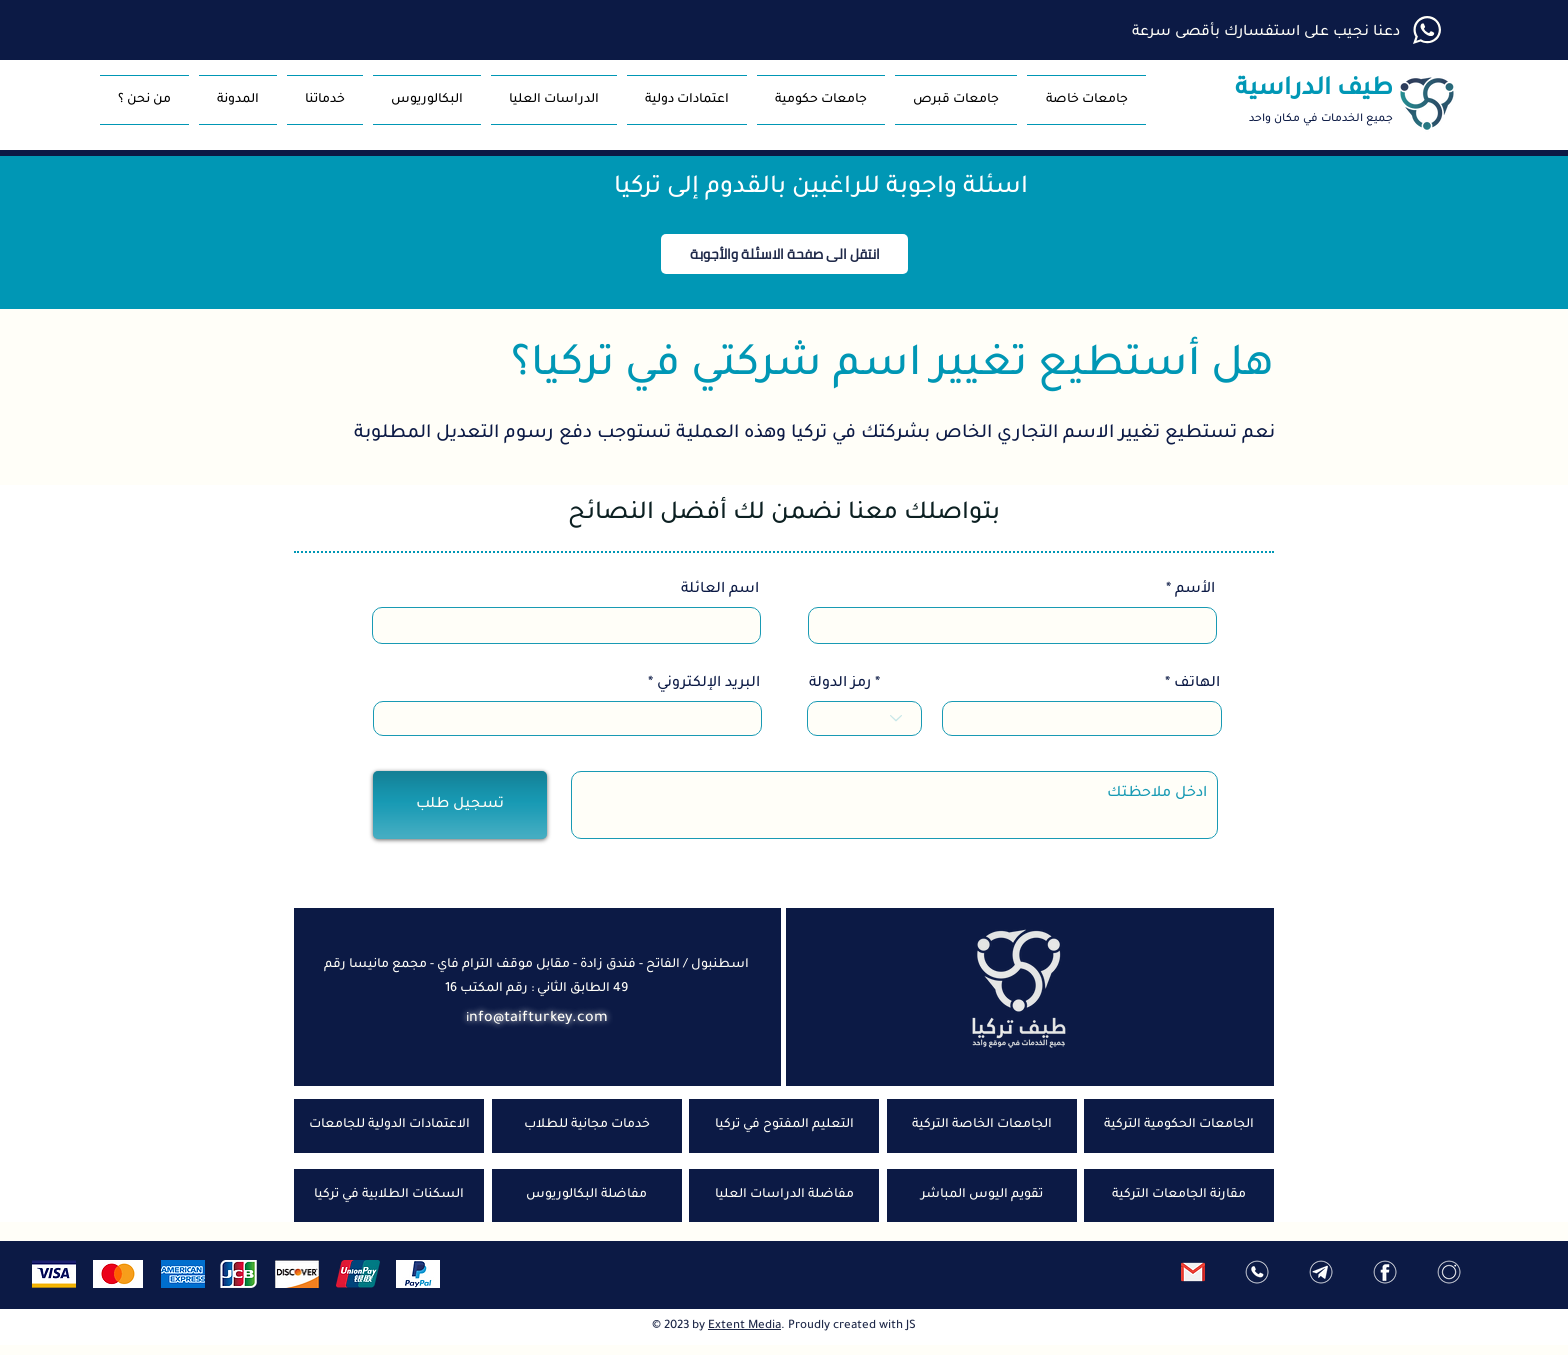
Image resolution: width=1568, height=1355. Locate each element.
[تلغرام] (1321, 1272)
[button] (956, 100)
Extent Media (744, 1326)
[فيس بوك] (1385, 1272)
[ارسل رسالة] (1193, 1272)
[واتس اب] (1257, 1272)
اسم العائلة (720, 590)
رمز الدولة (840, 684)
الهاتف (1197, 684)
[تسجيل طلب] (460, 805)
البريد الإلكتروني (708, 684)
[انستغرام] (1449, 1272)
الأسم (1195, 590)
